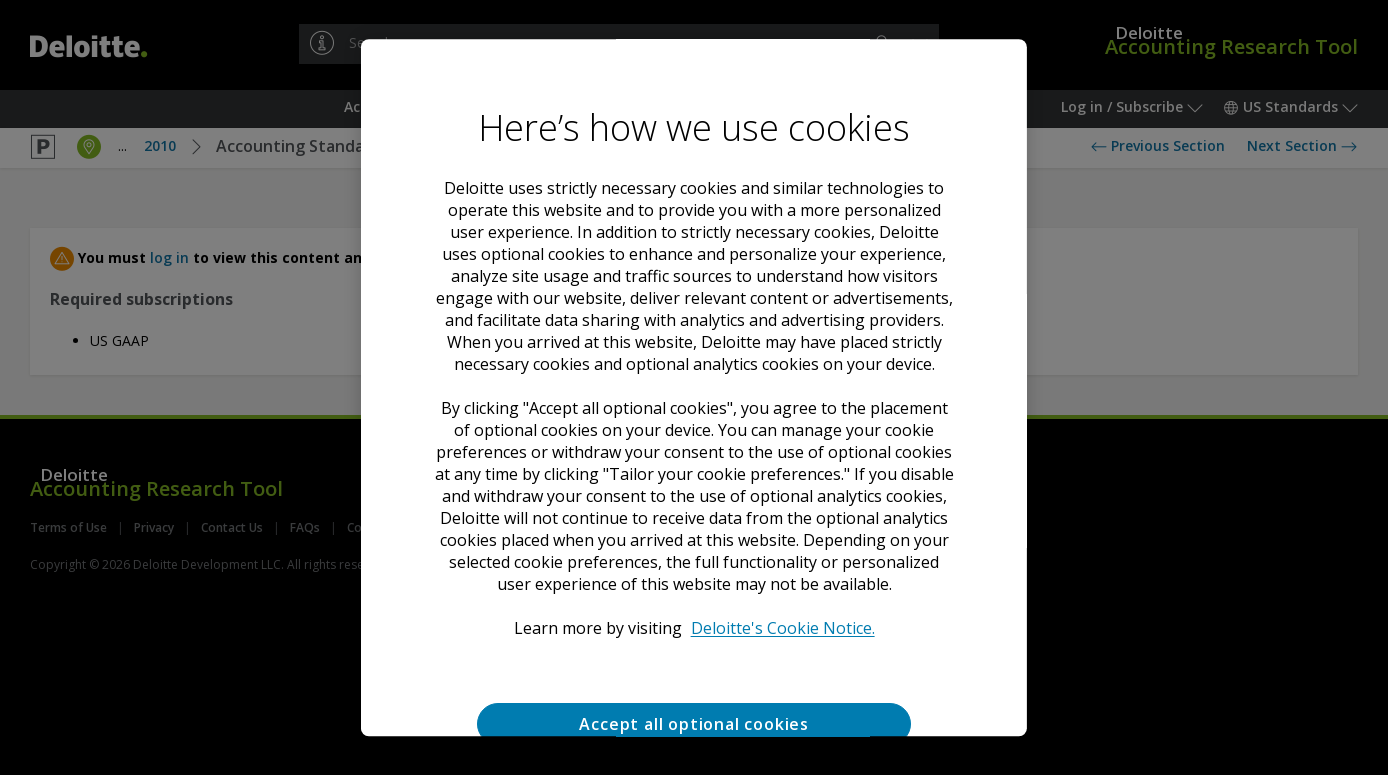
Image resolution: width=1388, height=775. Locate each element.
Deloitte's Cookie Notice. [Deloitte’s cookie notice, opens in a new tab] (782, 628)
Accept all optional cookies (694, 724)
